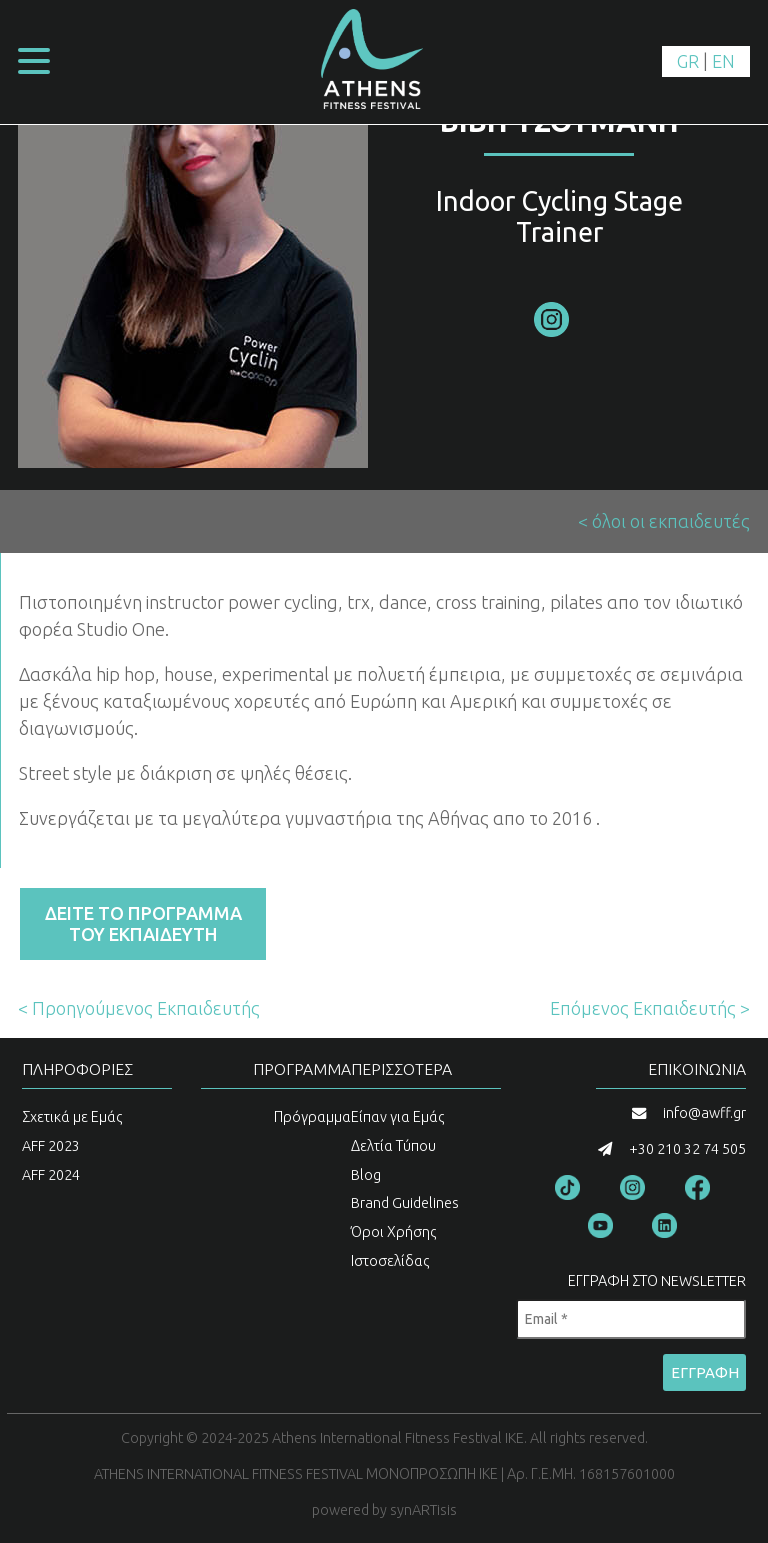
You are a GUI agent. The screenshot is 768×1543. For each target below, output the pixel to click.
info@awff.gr (704, 1113)
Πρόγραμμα (312, 1117)
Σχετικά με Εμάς (72, 1117)
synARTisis (423, 1510)
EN (723, 61)
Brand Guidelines (405, 1203)
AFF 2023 (51, 1146)
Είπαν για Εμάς (398, 1117)
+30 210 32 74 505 (687, 1149)
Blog (366, 1175)
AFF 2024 (51, 1175)
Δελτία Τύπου (393, 1146)
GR (688, 61)
